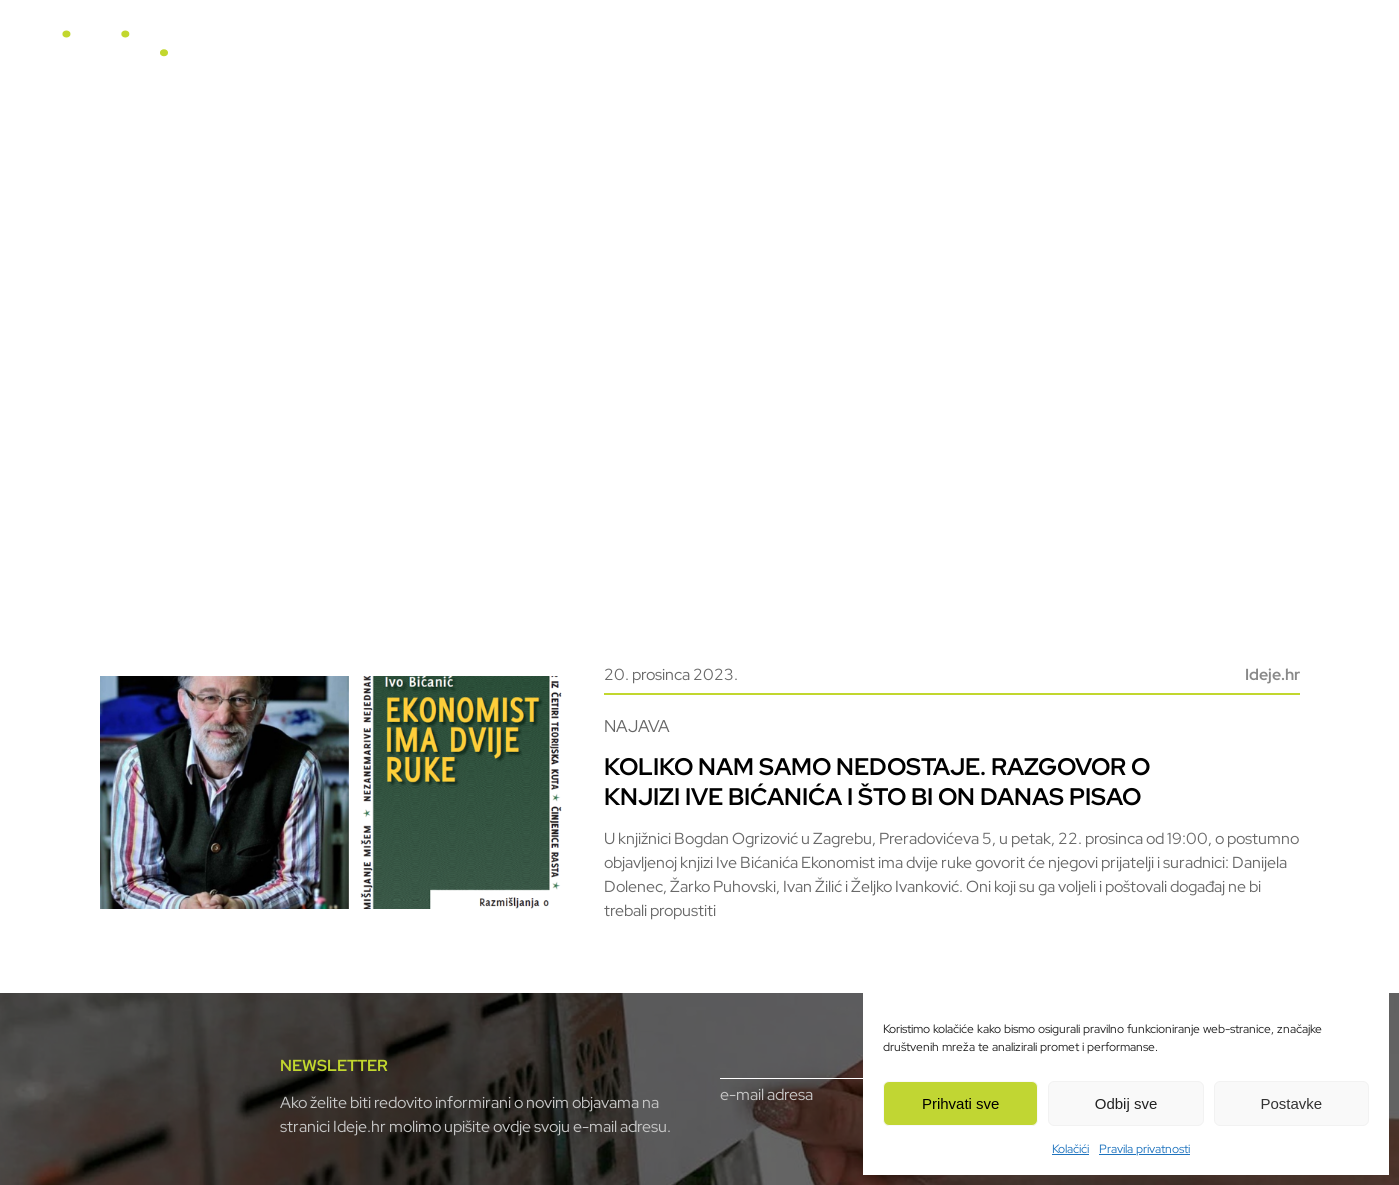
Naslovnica (579, 52)
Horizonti (773, 52)
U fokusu (679, 52)
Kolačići (1070, 1149)
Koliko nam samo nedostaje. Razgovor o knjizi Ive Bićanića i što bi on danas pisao (877, 781)
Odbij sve (1126, 1103)
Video (855, 52)
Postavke (1291, 1103)
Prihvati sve (961, 1103)
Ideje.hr (1272, 674)
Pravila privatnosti (1144, 1149)
